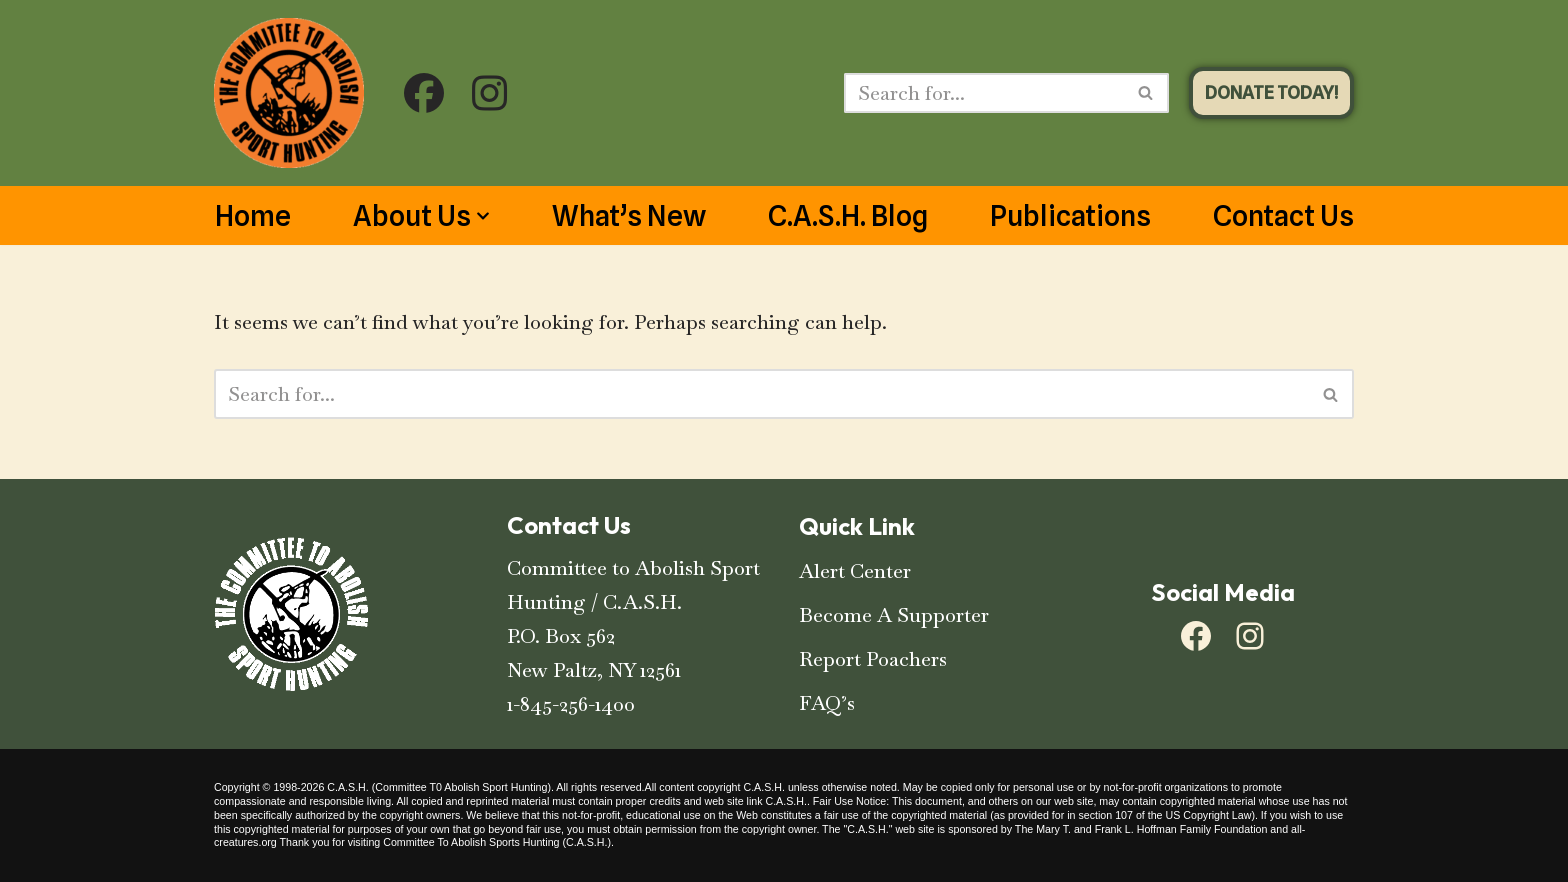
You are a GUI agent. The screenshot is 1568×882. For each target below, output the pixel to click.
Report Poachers (873, 659)
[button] (483, 216)
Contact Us (1283, 216)
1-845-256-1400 (571, 704)
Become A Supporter (894, 615)
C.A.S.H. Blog (848, 216)
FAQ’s (827, 703)
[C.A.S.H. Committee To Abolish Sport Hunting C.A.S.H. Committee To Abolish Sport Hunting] (289, 93)
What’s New (629, 216)
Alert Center (855, 571)
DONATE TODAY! (1271, 92)
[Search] (984, 93)
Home (253, 216)
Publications (1070, 216)
